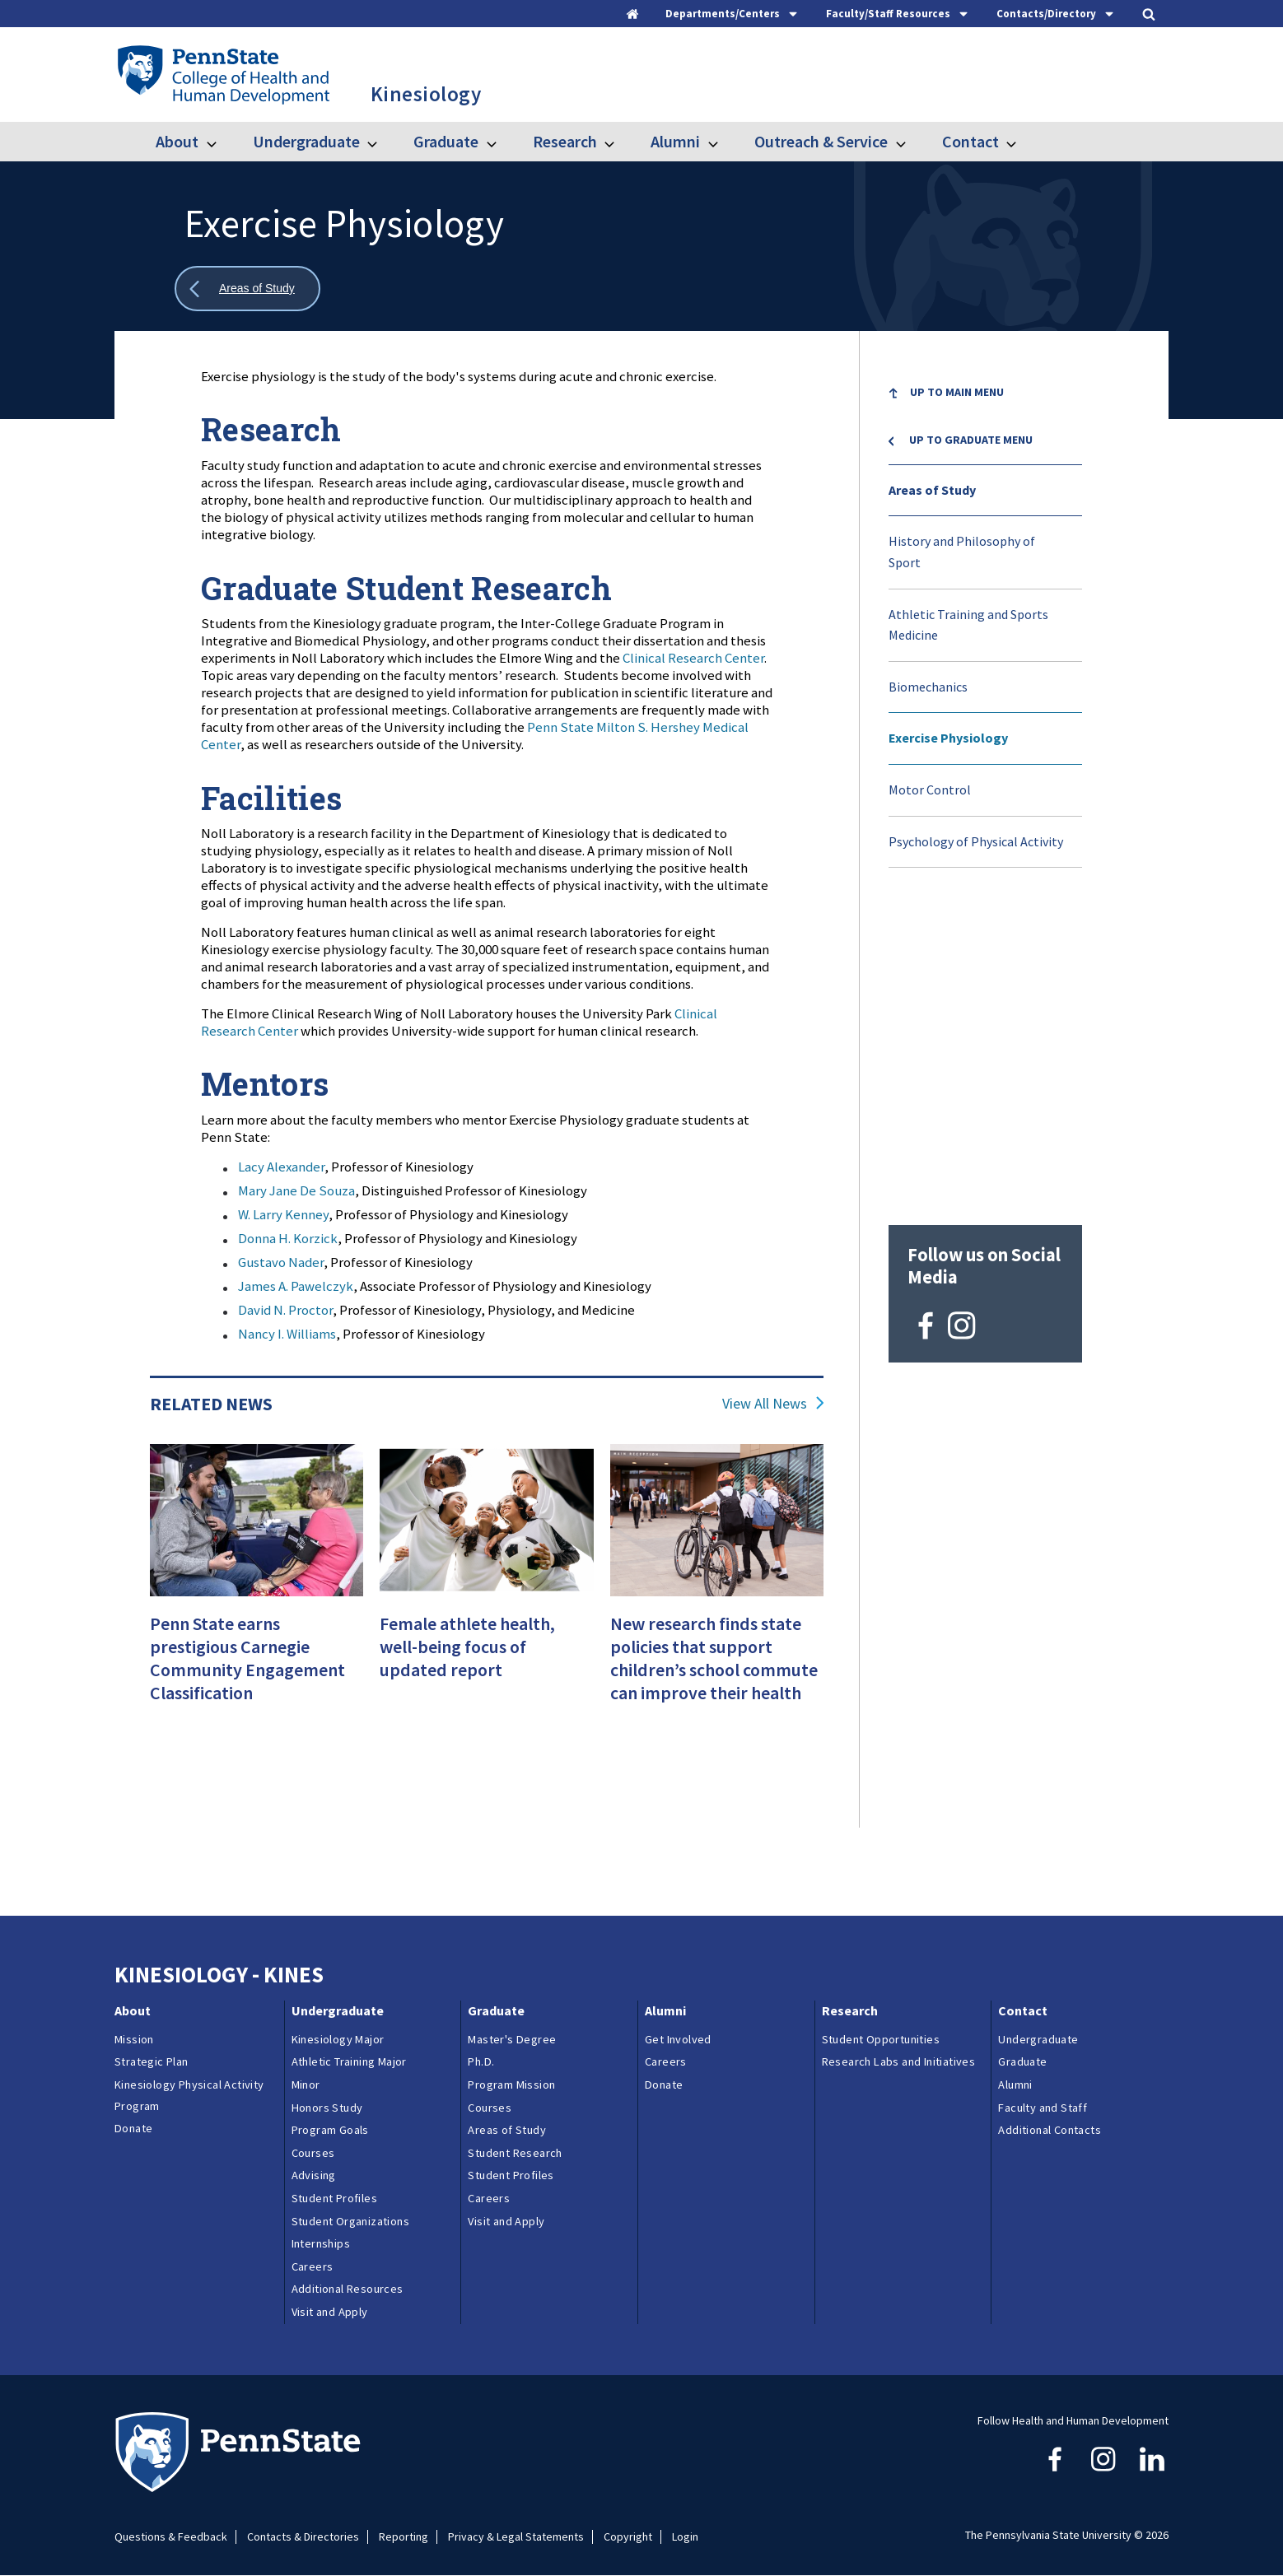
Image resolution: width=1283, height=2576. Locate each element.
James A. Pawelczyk (295, 1286)
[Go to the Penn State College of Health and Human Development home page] (222, 74)
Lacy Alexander (281, 1167)
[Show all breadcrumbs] (247, 288)
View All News (764, 1404)
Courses (313, 2152)
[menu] (985, 618)
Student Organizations (350, 2221)
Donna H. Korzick (288, 1238)
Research (565, 141)
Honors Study (327, 2107)
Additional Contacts (1049, 2129)
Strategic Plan (151, 2061)
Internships (321, 2243)
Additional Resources (348, 2288)
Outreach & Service (821, 141)
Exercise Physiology (948, 737)
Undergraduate (306, 141)
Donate (133, 2128)
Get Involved (678, 2039)
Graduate (445, 141)
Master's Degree (512, 2039)
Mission (134, 2039)
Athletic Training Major (349, 2061)
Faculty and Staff (1042, 2107)
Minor (306, 2084)
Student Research (515, 2152)
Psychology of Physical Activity (976, 841)
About (177, 141)
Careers (313, 2266)
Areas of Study (932, 490)
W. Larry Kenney (283, 1214)
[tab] (732, 13)
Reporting (403, 2537)
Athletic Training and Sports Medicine (968, 625)
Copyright (628, 2537)
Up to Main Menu (957, 391)
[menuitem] (985, 394)
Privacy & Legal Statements (516, 2537)
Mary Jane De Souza (296, 1190)
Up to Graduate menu (971, 439)
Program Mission (511, 2084)
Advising (314, 2175)
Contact (970, 141)
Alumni (675, 141)
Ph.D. (481, 2061)
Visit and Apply (330, 2311)
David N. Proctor (285, 1310)
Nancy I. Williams (287, 1334)
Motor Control (930, 789)
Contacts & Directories (303, 2537)
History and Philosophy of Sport (962, 552)
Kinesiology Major (338, 2039)
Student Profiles (334, 2198)
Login (685, 2537)
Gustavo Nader (281, 1262)
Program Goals (330, 2129)
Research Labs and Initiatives (901, 2061)
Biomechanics (928, 686)
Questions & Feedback (170, 2537)
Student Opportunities (881, 2039)
